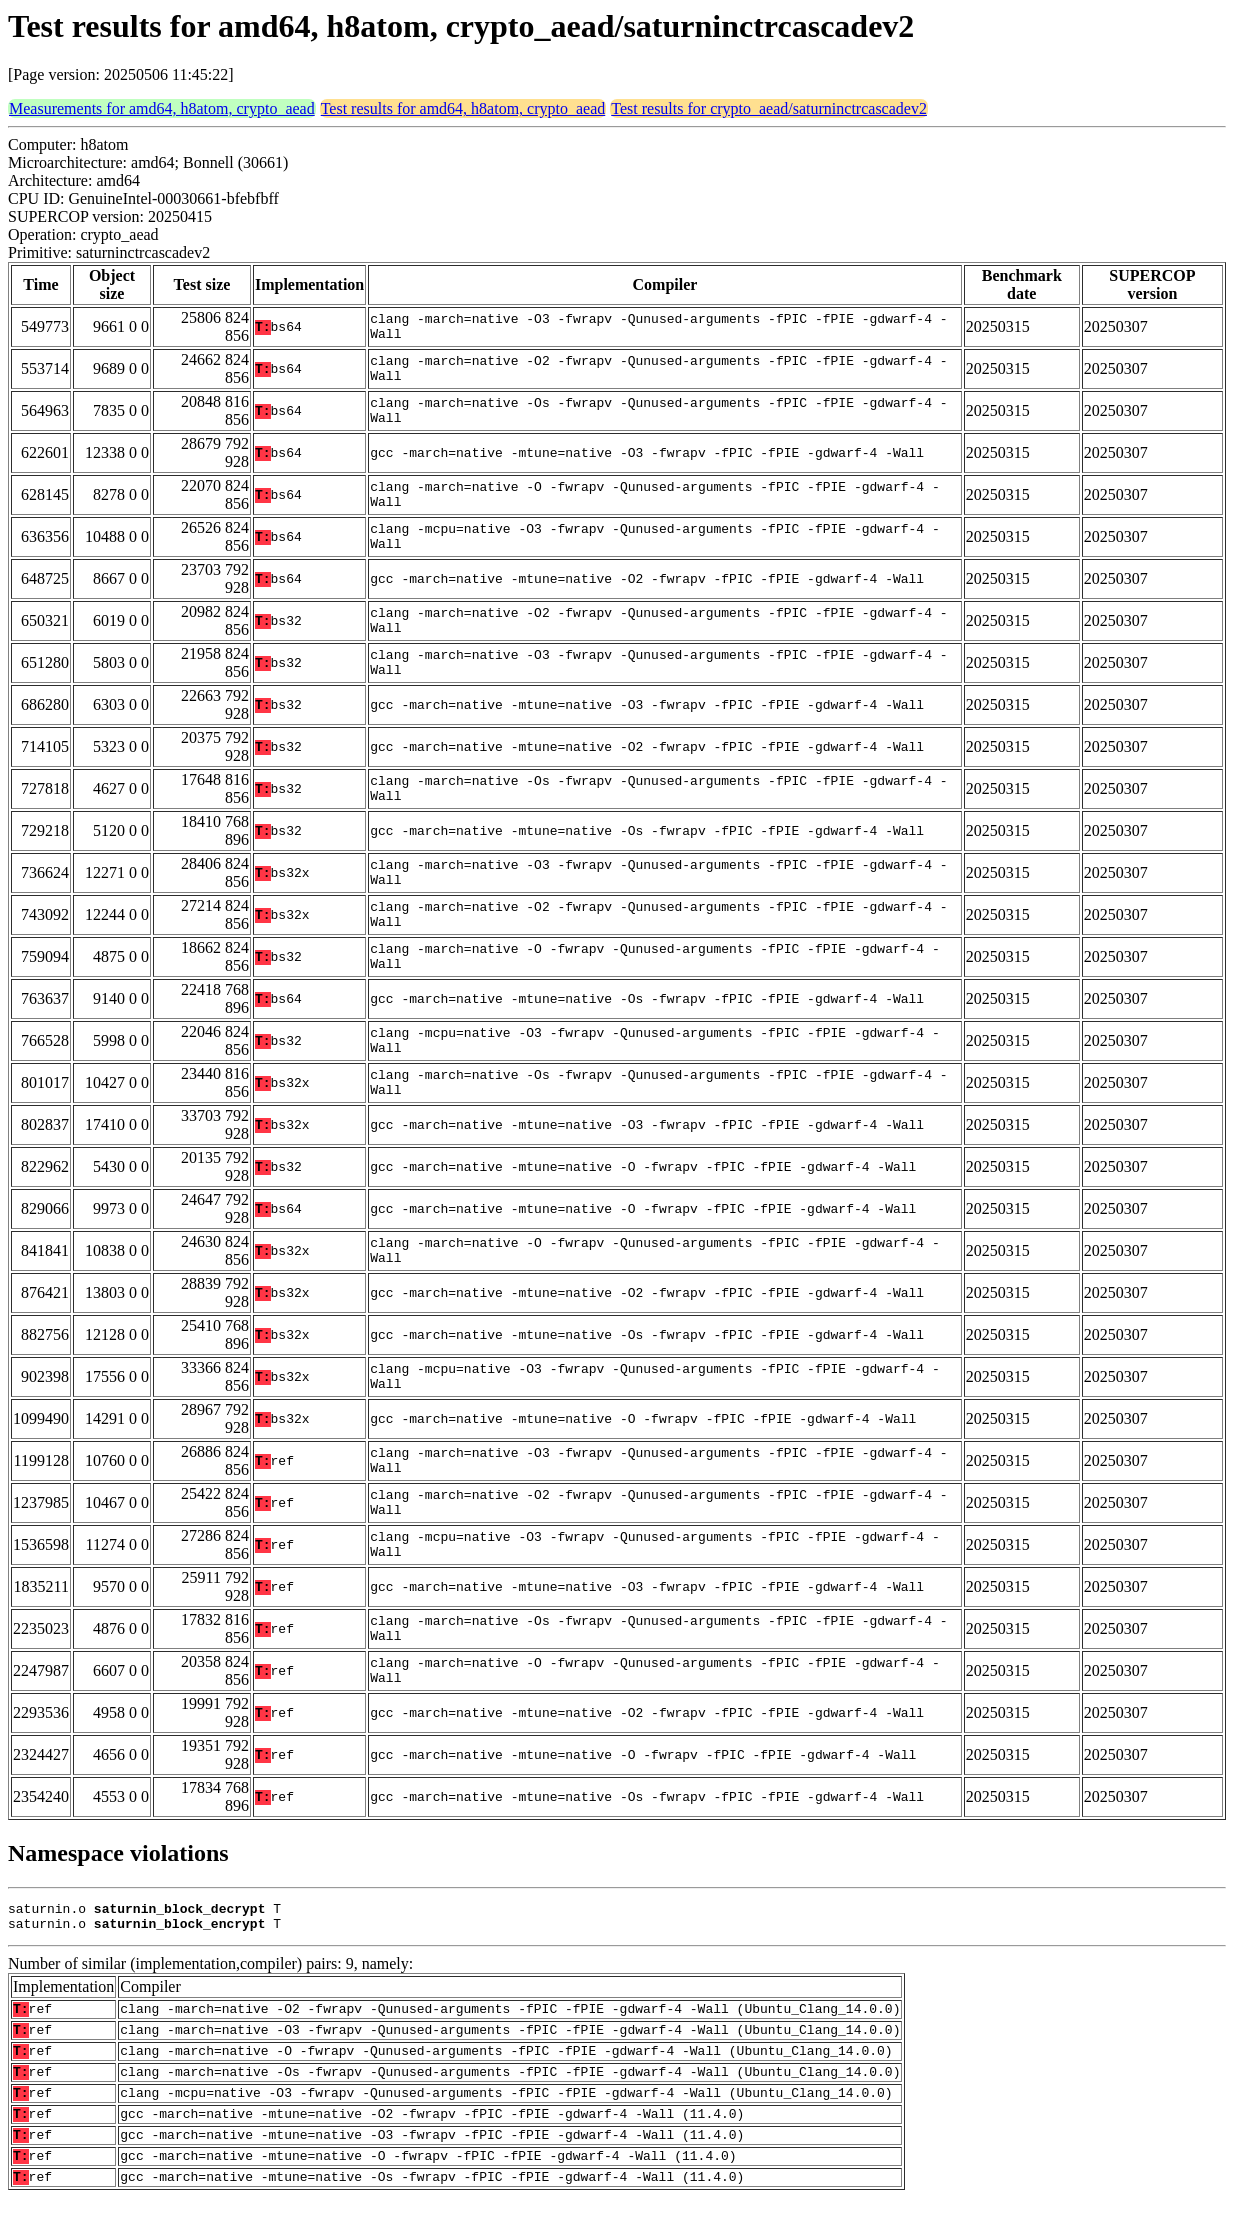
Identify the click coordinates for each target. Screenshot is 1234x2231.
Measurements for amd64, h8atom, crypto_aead (162, 108)
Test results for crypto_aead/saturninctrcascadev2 (769, 108)
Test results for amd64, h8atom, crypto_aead (463, 108)
